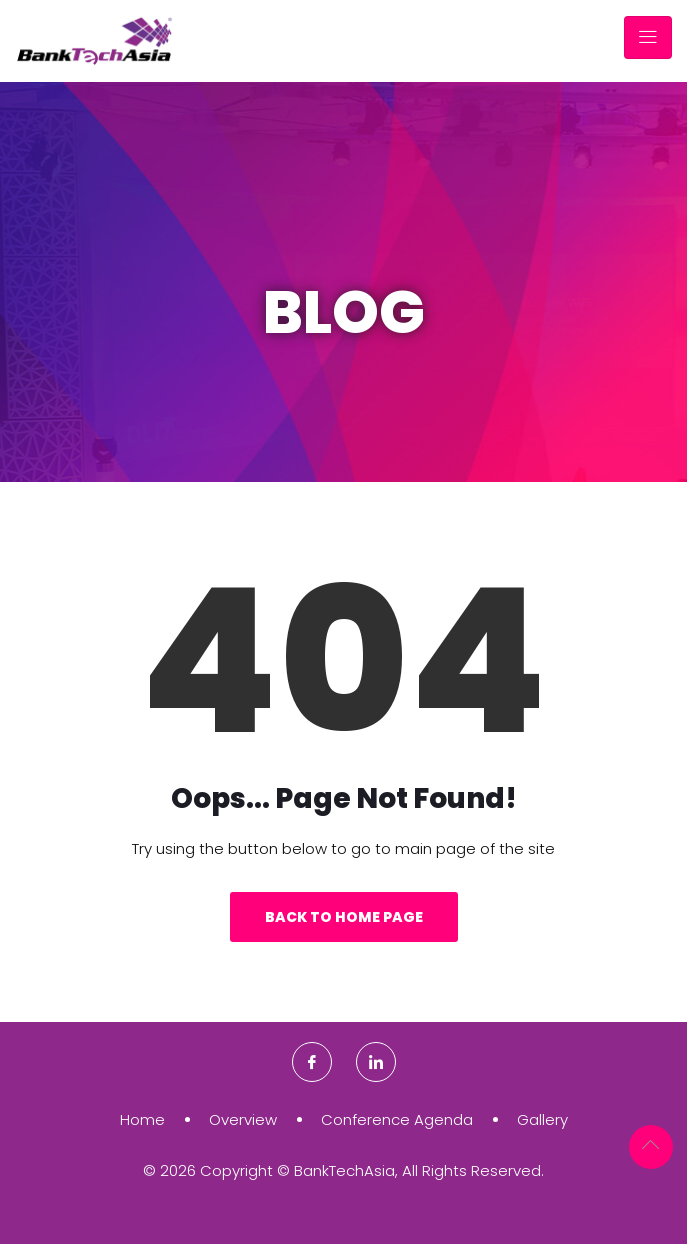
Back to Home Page (344, 917)
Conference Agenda (397, 1119)
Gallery (542, 1119)
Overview (243, 1119)
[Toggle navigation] (648, 37)
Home (142, 1119)
